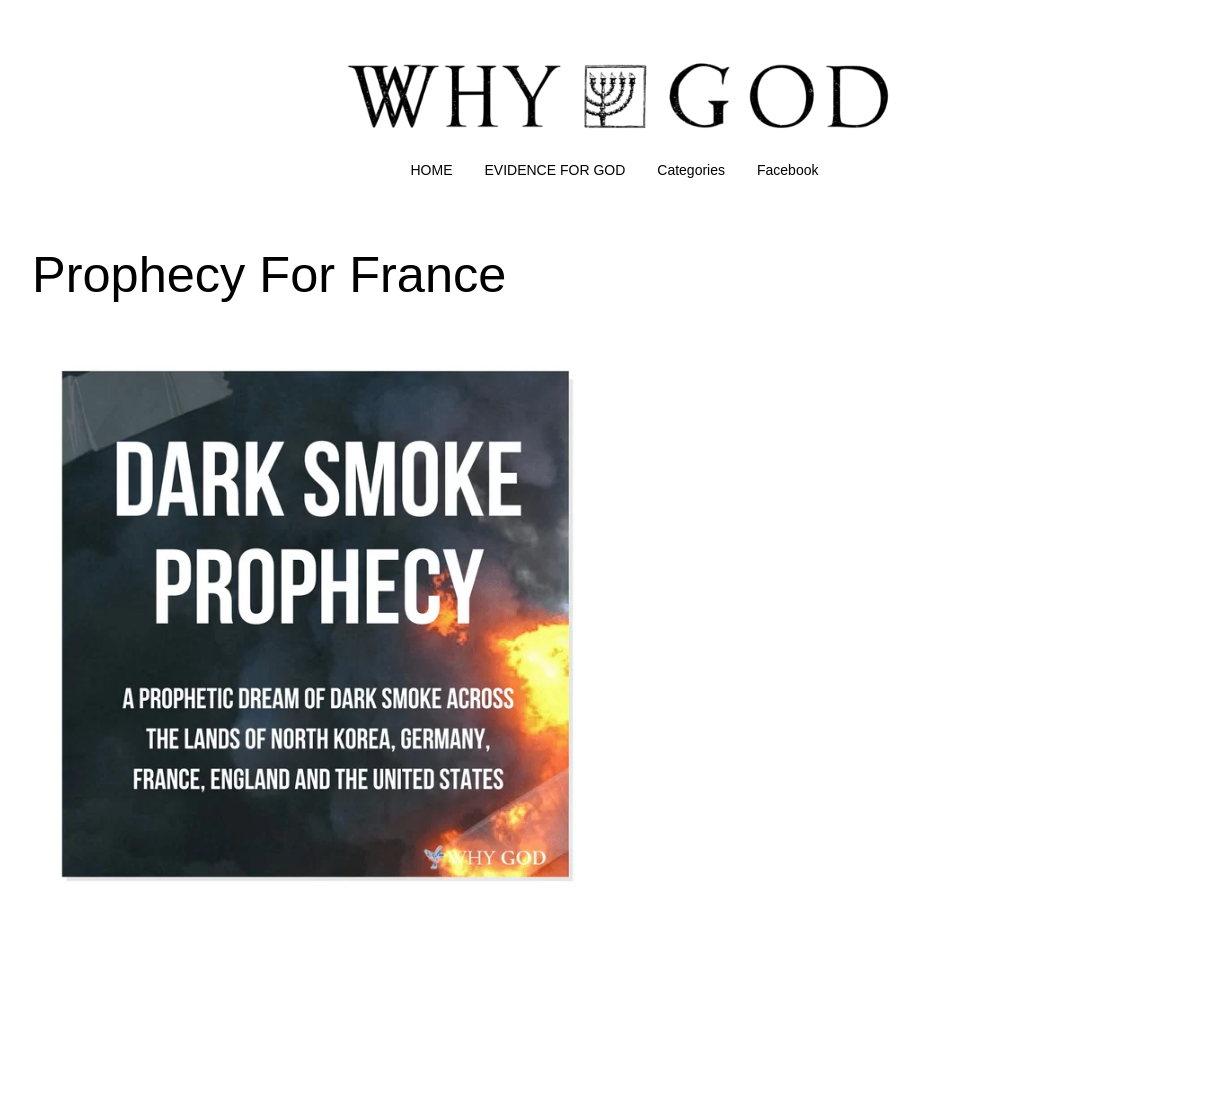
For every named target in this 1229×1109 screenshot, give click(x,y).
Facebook (787, 170)
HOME (432, 170)
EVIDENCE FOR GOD (555, 170)
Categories (691, 170)
